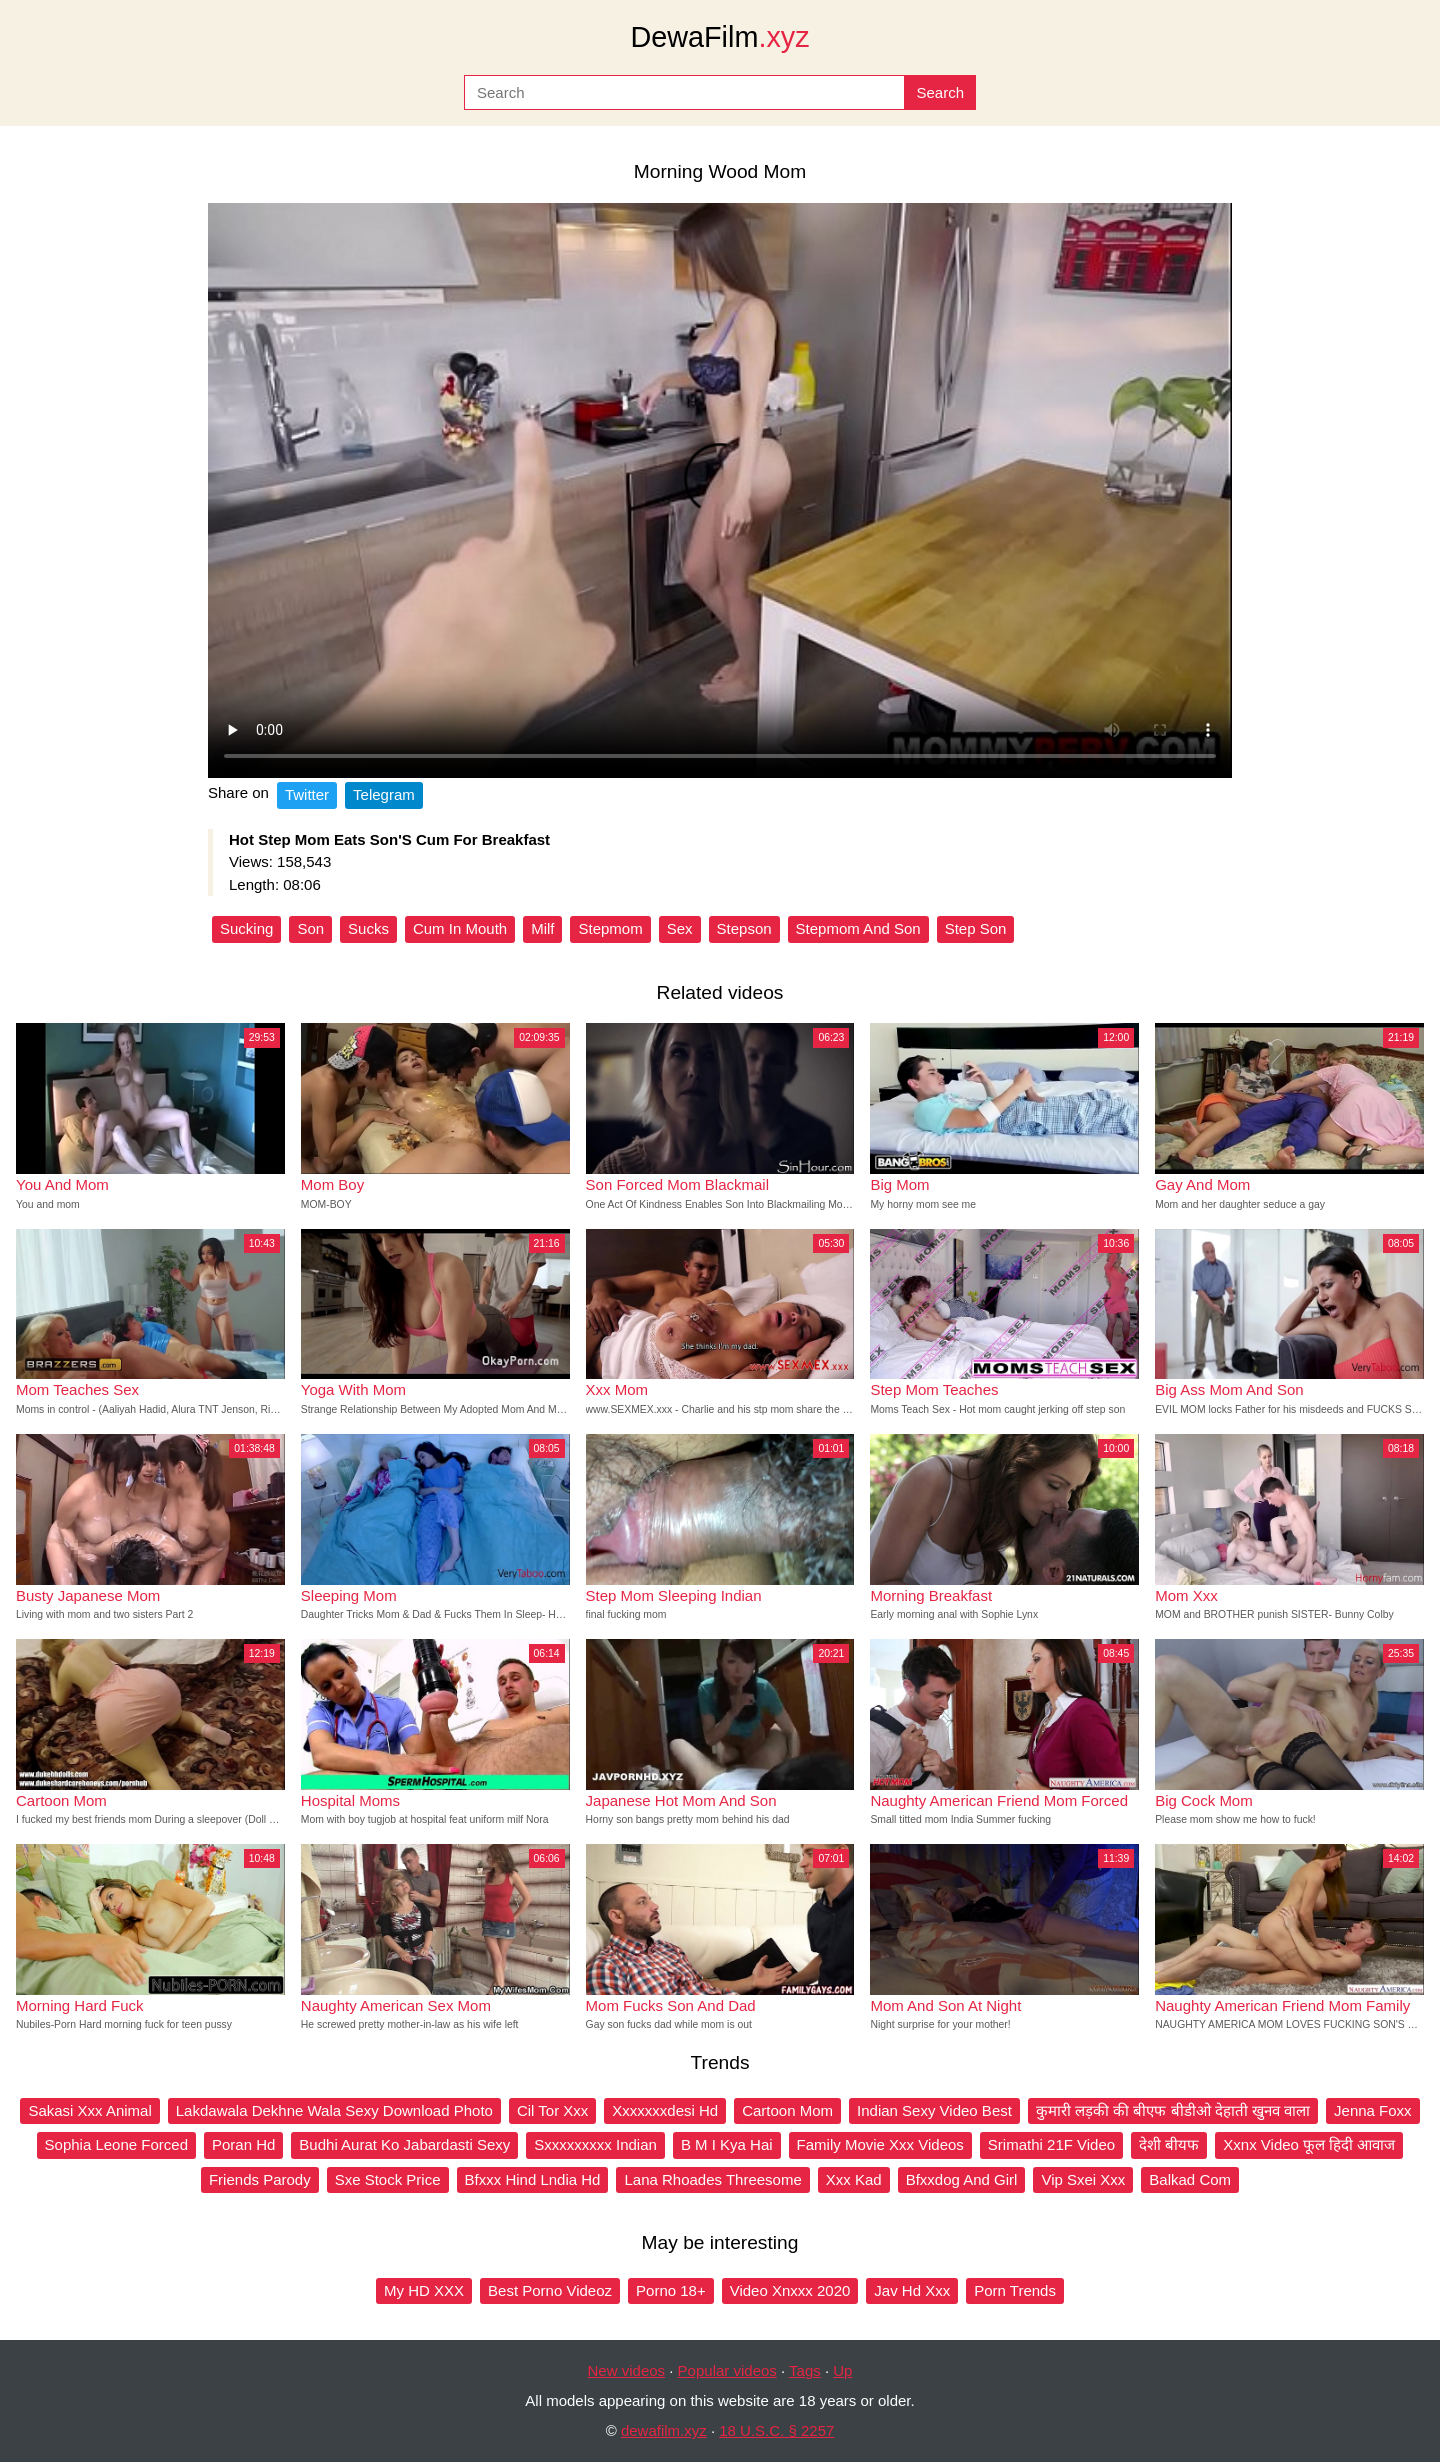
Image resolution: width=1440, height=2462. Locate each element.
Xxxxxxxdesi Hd (665, 2110)
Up (842, 2370)
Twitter (307, 794)
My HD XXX (424, 2290)
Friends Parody (260, 2179)
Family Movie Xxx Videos (880, 2144)
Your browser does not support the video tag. (720, 490)
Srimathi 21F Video (1051, 2144)
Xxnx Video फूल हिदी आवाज (1309, 2144)
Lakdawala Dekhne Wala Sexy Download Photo (334, 2110)
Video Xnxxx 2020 (790, 2290)
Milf (542, 928)
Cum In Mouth (460, 928)
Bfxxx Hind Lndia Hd (533, 2179)
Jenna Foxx (1373, 2110)
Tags (805, 2370)
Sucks (368, 928)
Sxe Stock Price (388, 2179)
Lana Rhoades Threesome (712, 2179)
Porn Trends (1015, 2290)
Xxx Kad (854, 2179)
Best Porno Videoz (550, 2290)
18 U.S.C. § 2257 (776, 2430)
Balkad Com (1190, 2179)
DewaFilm (719, 37)
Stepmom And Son (858, 928)
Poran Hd (243, 2144)
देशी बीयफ (1169, 2144)
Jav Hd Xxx (912, 2290)
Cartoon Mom (787, 2110)
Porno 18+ (671, 2290)
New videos (627, 2370)
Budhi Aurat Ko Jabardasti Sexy (404, 2144)
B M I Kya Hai (727, 2144)
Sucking (246, 928)
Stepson (744, 928)
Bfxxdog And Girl (962, 2179)
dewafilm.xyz (664, 2430)
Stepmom (610, 928)
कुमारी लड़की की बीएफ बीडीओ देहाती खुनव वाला (1173, 2110)
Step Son (976, 928)
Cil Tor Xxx (552, 2110)
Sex (680, 928)
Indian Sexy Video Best (934, 2110)
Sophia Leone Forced (116, 2144)
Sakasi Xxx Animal (89, 2110)
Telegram (384, 794)
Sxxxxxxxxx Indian (595, 2144)
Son (310, 928)
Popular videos (727, 2370)
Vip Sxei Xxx (1083, 2179)
